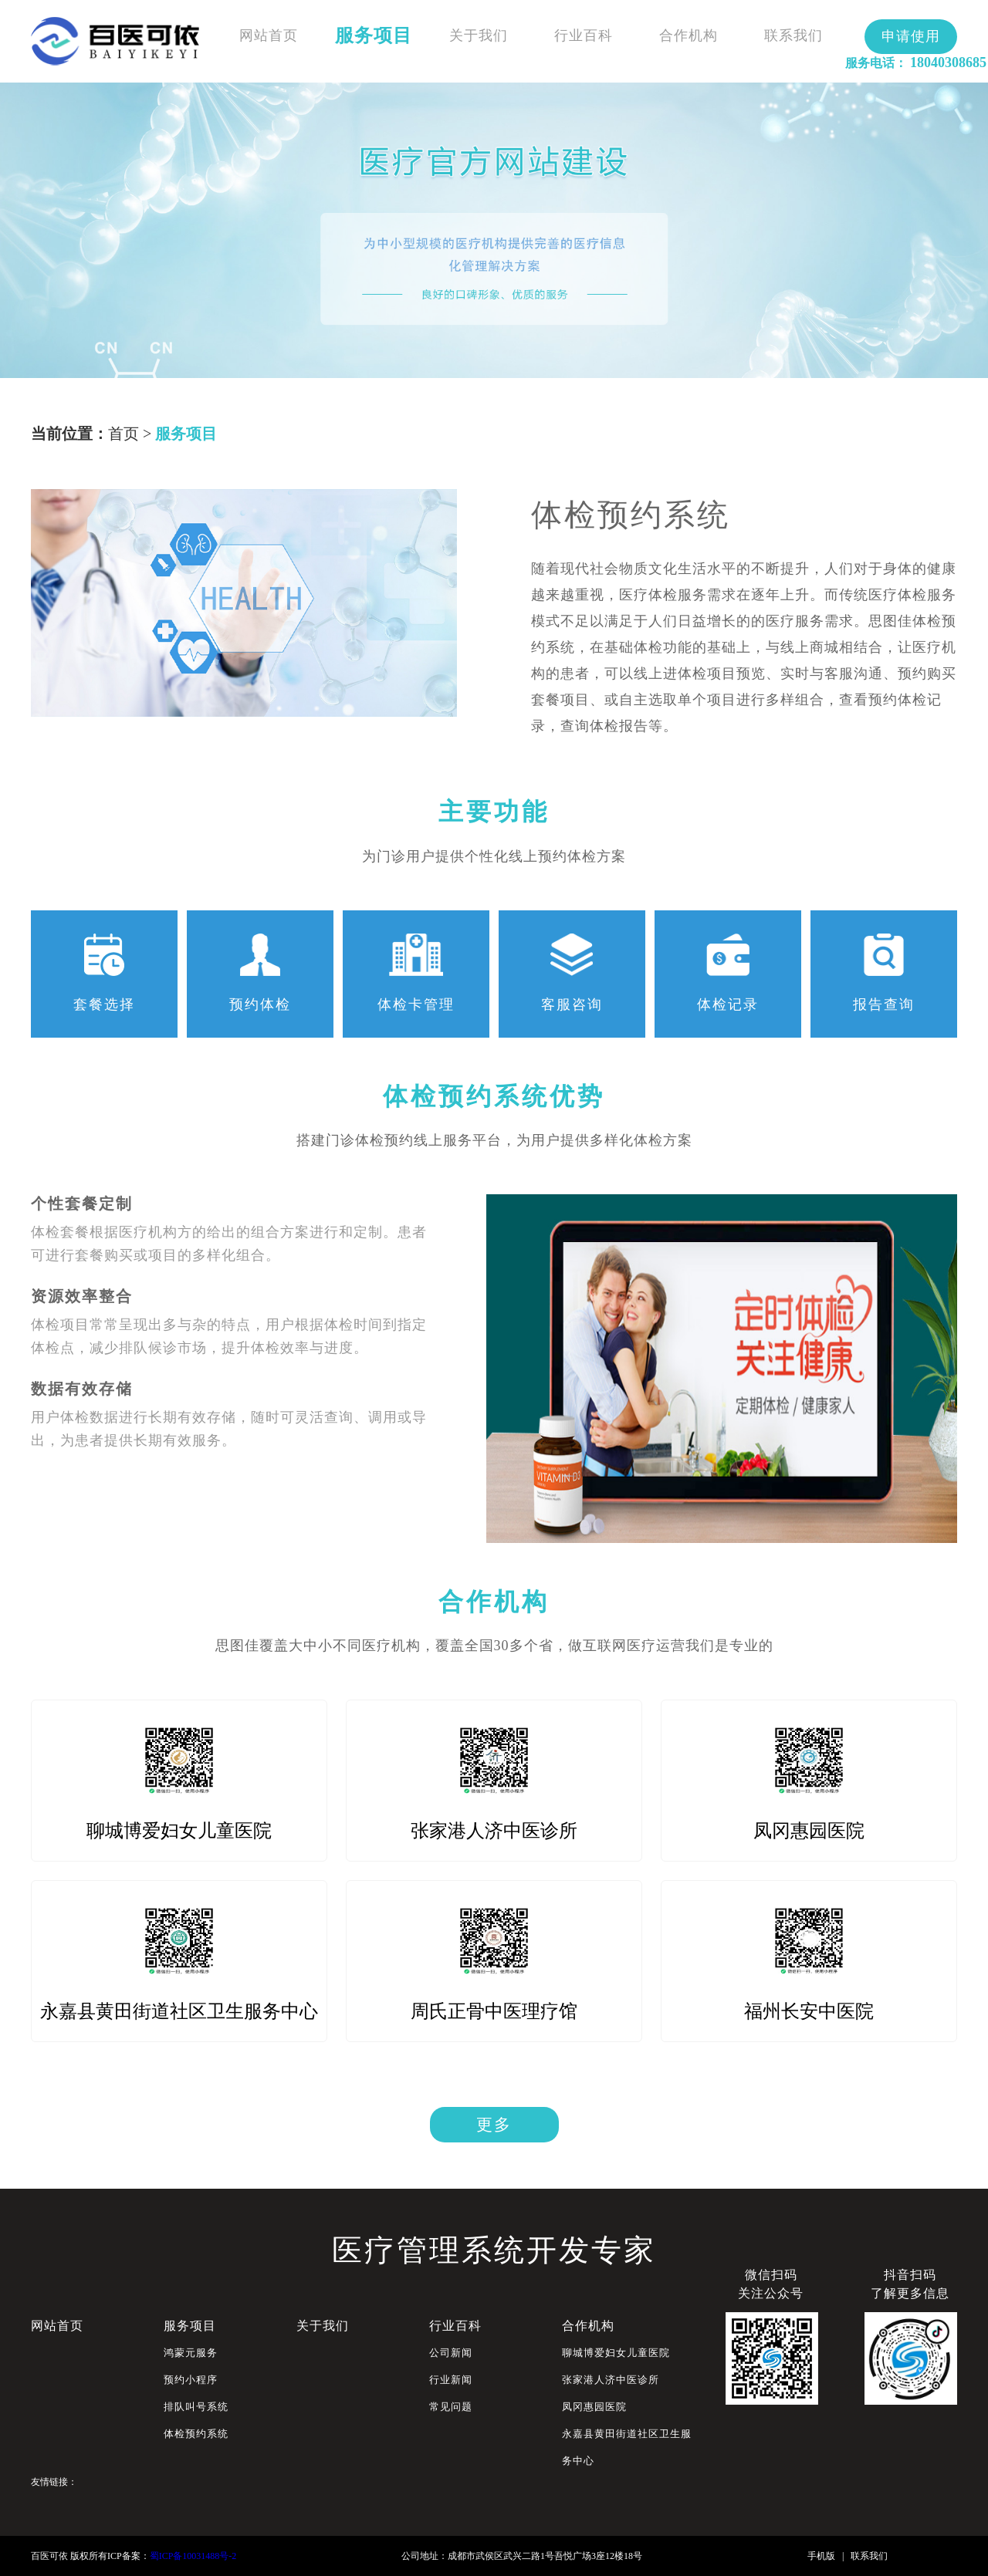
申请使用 (910, 36)
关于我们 (478, 35)
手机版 (821, 2556)
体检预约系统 (196, 2433)
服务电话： (876, 62)
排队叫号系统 (196, 2406)
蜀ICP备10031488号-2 (193, 2556)
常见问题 (450, 2406)
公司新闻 (450, 2352)
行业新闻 (450, 2379)
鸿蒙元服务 (191, 2352)
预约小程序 (191, 2379)
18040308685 (948, 62)
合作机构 (688, 35)
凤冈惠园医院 (594, 2406)
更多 (494, 2124)
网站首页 (268, 35)
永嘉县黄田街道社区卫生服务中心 (627, 2447)
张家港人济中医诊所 (610, 2379)
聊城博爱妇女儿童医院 (616, 2352)
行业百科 (583, 35)
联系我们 (793, 35)
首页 (123, 433)
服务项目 (373, 35)
